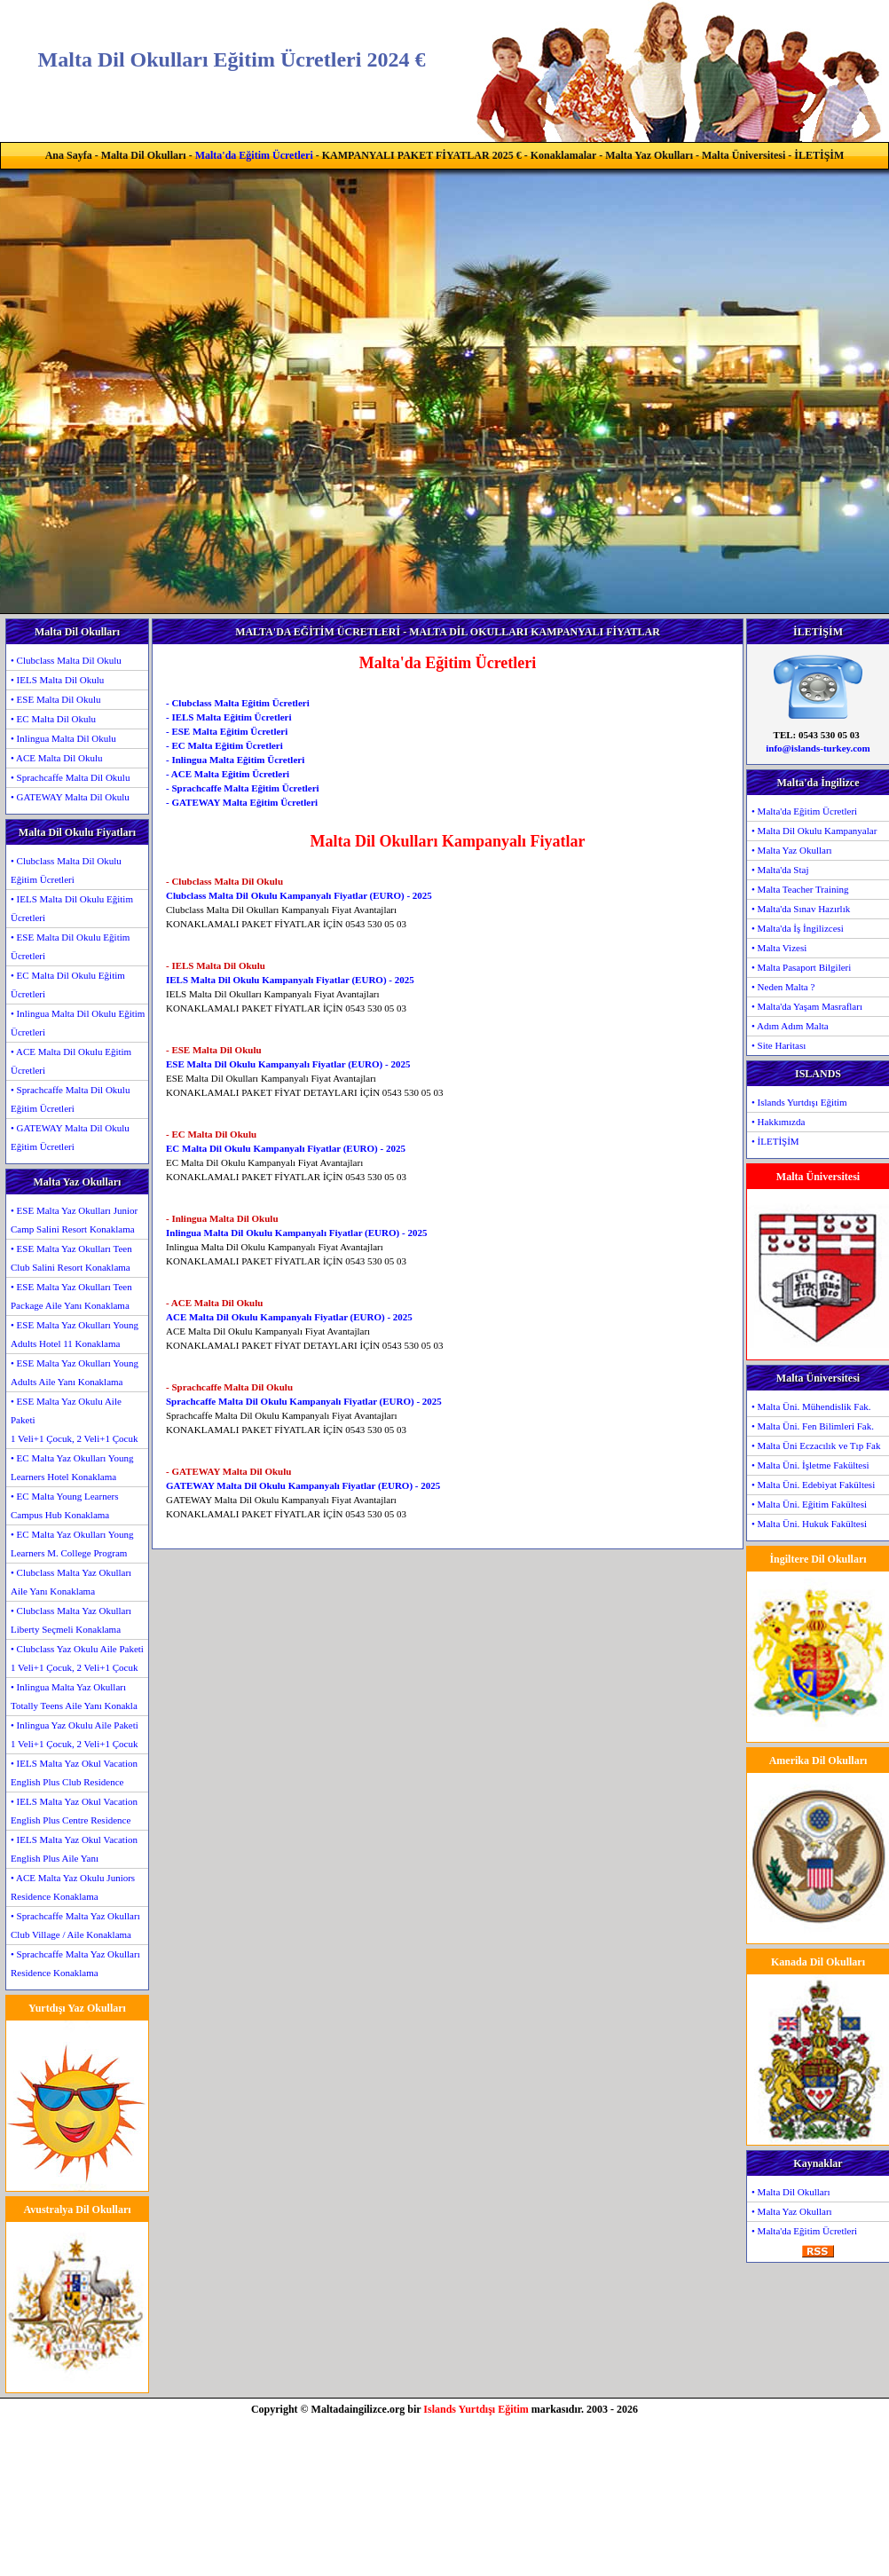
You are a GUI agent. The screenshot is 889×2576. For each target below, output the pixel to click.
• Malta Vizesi (778, 947)
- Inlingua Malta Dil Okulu (222, 1218)
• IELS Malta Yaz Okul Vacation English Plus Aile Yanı (74, 1848)
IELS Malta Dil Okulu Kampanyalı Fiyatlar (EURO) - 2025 (290, 979)
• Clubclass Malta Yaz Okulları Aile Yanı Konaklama (71, 1581)
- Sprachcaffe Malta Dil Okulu (229, 1387)
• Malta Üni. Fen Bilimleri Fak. (812, 1426)
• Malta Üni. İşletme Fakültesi (810, 1465)
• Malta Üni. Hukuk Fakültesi (809, 1523)
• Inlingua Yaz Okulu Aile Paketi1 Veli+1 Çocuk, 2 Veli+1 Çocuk (74, 1734)
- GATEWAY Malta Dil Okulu (228, 1471)
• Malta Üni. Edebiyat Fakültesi (813, 1484)
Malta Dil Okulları (143, 155)
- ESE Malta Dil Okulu (214, 1049)
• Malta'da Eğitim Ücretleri (804, 811)
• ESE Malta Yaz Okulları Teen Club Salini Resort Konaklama (71, 1257)
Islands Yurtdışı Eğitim (475, 2409)
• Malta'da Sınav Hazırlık (800, 908)
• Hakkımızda (778, 1121)
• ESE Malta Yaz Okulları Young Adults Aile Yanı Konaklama (74, 1372)
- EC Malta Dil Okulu (211, 1134)
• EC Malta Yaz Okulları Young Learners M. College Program (72, 1543)
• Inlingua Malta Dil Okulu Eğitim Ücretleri (78, 1022)
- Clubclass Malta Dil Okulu (224, 881)
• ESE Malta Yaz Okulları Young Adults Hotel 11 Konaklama (74, 1334)
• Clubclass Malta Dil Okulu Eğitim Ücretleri (66, 870)
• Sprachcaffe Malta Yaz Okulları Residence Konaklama (75, 1963)
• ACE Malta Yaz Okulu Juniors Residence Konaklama (73, 1887)
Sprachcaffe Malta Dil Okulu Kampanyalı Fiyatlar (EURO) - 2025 (304, 1401)
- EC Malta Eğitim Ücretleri (224, 745)
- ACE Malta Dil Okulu (214, 1302)
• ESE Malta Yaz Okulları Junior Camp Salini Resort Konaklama (74, 1219)
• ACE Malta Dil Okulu (56, 757)
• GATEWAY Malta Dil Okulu (70, 797)
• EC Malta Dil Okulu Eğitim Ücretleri (68, 984)
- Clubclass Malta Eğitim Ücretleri (238, 702)
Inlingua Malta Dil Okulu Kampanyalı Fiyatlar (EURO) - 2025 (296, 1232)
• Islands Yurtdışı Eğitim (799, 1102)
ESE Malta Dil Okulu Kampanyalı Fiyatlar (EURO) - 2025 (288, 1064)
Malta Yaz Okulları (649, 155)
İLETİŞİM (819, 155)
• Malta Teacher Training (800, 889)
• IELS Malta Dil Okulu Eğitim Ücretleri (72, 908)
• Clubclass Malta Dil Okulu (66, 660)
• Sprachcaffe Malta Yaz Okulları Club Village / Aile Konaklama (75, 1925)
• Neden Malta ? (782, 986)
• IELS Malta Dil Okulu (57, 679)
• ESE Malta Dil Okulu (56, 699)
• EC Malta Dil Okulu (53, 718)
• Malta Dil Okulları (790, 2191)
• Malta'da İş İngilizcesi (797, 928)
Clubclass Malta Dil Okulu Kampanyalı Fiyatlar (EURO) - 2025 (299, 895)
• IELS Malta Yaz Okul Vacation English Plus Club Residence (74, 1772)
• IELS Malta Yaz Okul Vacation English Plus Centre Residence (74, 1810)
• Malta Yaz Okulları (791, 850)
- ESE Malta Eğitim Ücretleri (226, 731)
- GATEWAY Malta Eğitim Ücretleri (242, 802)
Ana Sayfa (68, 155)
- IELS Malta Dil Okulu (215, 965)
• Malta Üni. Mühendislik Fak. (811, 1406)
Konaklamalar (563, 155)
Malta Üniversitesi (743, 155)
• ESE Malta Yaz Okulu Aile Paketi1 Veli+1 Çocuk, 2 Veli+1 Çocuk (74, 1420)
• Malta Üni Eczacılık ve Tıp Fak (815, 1445)
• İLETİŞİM (775, 1141)
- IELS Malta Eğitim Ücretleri (229, 717)
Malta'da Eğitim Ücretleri (254, 155)
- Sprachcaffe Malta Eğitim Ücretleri (242, 788)
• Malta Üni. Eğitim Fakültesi (809, 1504)
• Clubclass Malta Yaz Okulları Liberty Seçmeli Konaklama (71, 1620)
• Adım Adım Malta (790, 1025)
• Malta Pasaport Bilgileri (801, 967)
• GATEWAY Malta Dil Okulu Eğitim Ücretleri (70, 1137)
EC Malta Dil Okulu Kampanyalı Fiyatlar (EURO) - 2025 (285, 1148)
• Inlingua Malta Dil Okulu (63, 738)
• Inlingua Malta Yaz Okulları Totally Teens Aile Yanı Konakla (74, 1696)
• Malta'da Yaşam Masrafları (806, 1006)
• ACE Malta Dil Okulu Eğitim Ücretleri (71, 1060)
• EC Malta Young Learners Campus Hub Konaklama (64, 1505)
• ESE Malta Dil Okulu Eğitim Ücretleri (70, 946)
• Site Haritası (778, 1045)
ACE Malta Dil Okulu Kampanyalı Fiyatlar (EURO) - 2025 (289, 1317)
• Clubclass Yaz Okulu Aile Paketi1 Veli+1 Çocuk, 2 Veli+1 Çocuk (77, 1658)
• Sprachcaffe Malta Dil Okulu (70, 777)
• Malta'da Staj (780, 869)
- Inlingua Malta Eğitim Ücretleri (235, 759)
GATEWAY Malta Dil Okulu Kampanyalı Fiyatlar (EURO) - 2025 (303, 1485)
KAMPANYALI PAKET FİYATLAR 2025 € (422, 155)
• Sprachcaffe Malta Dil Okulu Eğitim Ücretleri (70, 1099)
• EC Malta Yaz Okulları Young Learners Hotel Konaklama (72, 1467)
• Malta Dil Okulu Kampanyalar (814, 830)
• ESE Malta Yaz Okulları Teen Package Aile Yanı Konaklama (71, 1296)
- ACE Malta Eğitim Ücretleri (227, 773)
